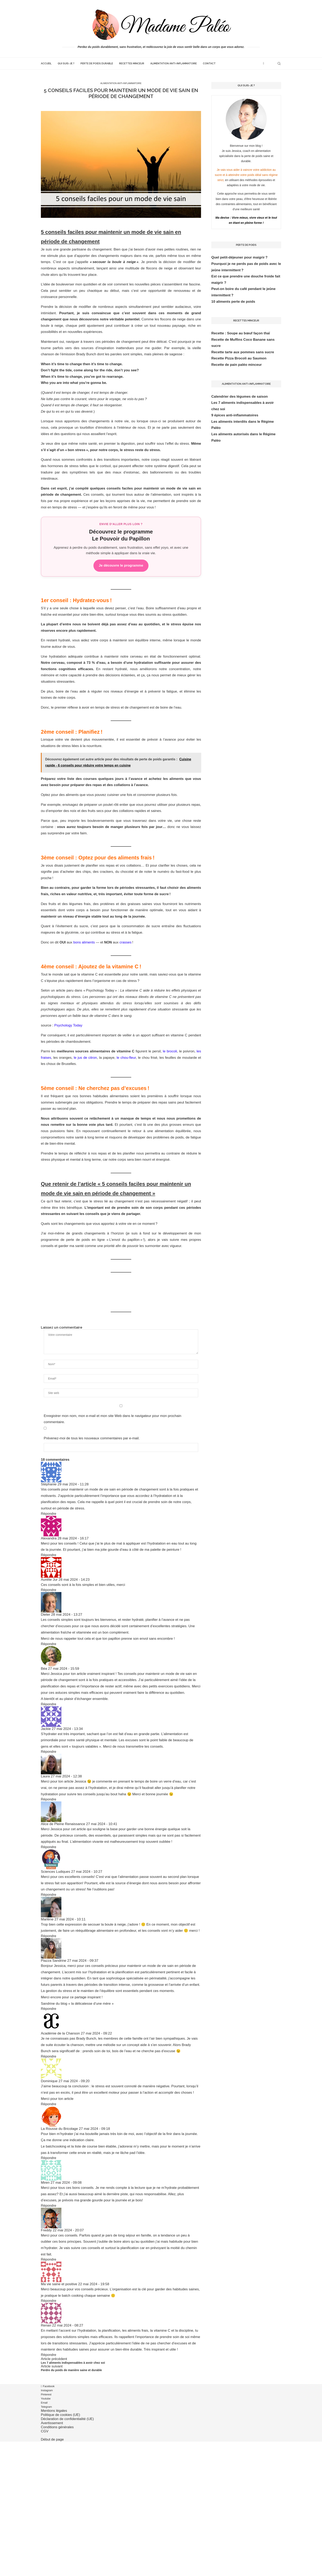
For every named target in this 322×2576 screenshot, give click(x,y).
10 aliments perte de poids (233, 302)
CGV (44, 2431)
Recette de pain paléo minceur (236, 365)
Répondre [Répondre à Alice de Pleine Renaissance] (48, 1847)
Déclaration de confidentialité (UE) (67, 2419)
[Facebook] (263, 63)
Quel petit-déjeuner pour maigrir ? (239, 257)
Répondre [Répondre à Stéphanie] (48, 1514)
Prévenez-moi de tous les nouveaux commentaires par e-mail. (92, 1438)
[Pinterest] (46, 2394)
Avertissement (52, 2423)
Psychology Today (68, 1025)
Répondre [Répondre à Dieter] (48, 1644)
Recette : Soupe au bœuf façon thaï (240, 333)
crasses (126, 942)
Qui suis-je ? (66, 63)
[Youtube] (46, 2398)
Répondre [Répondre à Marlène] (48, 1936)
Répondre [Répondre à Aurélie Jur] (48, 1590)
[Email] (44, 2402)
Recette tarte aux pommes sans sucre (242, 352)
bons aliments (84, 942)
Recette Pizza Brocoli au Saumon (238, 358)
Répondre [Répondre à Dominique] (48, 2104)
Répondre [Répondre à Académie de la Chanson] (48, 2056)
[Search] (279, 63)
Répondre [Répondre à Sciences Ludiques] (48, 1895)
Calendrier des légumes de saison (239, 396)
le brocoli (170, 1051)
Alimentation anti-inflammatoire (173, 63)
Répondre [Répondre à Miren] (48, 2206)
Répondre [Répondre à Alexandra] (48, 1555)
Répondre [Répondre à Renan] (48, 2355)
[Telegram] (46, 2407)
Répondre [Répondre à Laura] (48, 1799)
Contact (209, 63)
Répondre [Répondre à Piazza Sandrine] (48, 2009)
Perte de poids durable (96, 63)
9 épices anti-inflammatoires (234, 415)
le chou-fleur (126, 1058)
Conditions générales (57, 2427)
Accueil (46, 63)
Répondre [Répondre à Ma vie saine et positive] (48, 2301)
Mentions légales (54, 2411)
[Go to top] (52, 2439)
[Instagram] (47, 2390)
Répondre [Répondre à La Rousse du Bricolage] (48, 2158)
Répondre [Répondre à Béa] (48, 1704)
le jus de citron (85, 1058)
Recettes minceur (131, 63)
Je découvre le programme (121, 565)
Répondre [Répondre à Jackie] (48, 1752)
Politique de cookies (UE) (60, 2415)
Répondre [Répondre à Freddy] (48, 2259)
